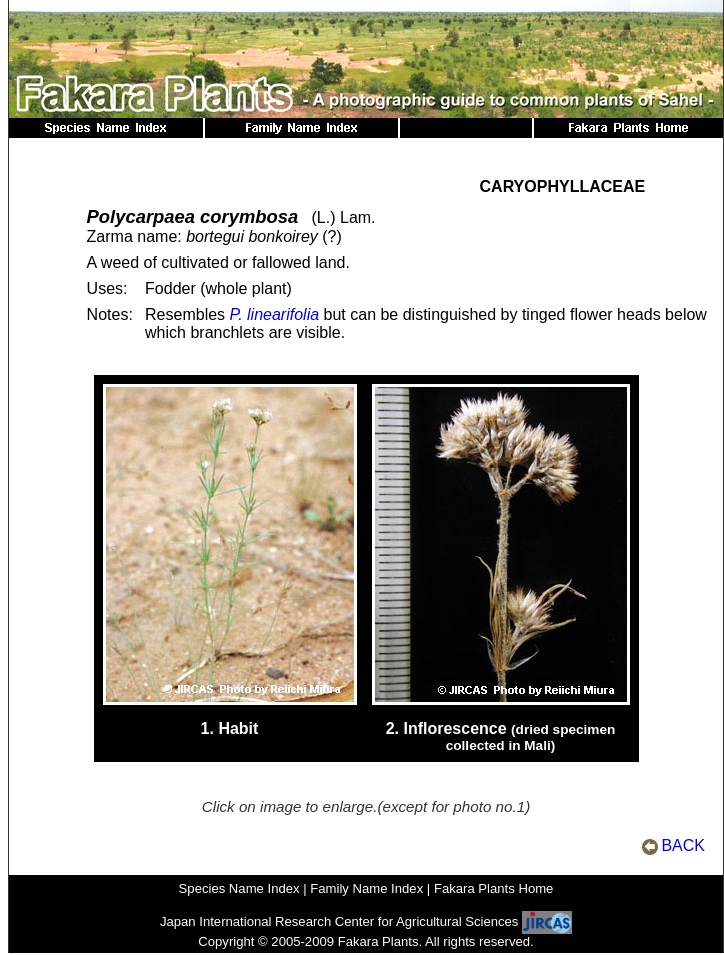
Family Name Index (366, 888)
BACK (683, 845)
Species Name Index (239, 888)
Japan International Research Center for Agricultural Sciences (339, 921)
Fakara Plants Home (494, 888)
